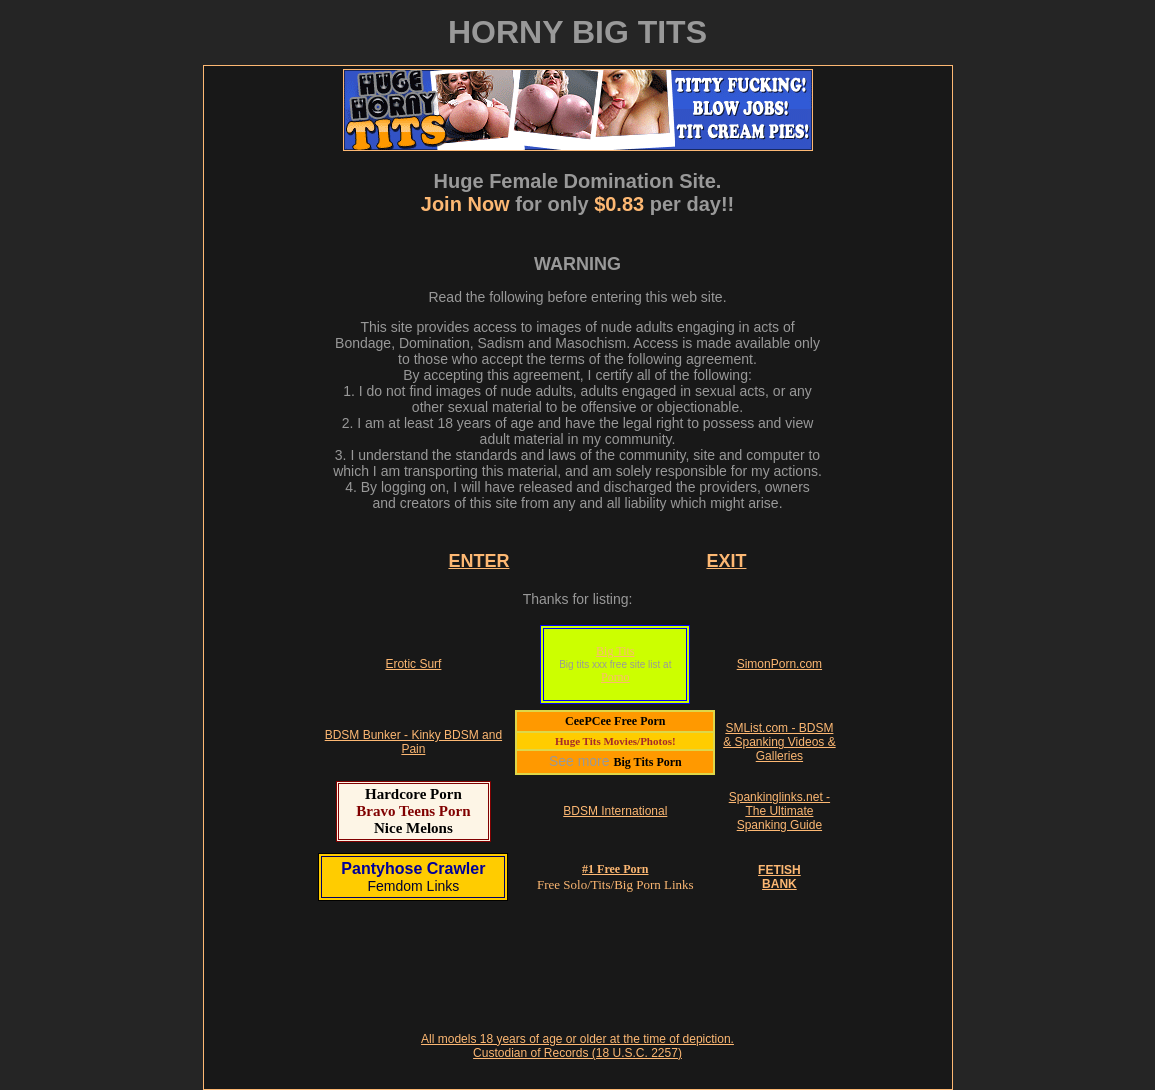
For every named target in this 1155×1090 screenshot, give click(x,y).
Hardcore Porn (413, 794)
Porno (615, 677)
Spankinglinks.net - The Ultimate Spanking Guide (779, 811)
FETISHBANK (779, 877)
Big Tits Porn (647, 762)
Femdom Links (413, 886)
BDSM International (615, 811)
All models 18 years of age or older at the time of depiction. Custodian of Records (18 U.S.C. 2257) (577, 1046)
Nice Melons (413, 828)
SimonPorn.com (779, 664)
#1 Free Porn (615, 869)
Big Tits (615, 651)
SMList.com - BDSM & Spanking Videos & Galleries (779, 742)
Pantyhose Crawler (413, 868)
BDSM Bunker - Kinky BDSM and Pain (413, 742)
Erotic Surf (413, 664)
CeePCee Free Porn (615, 721)
